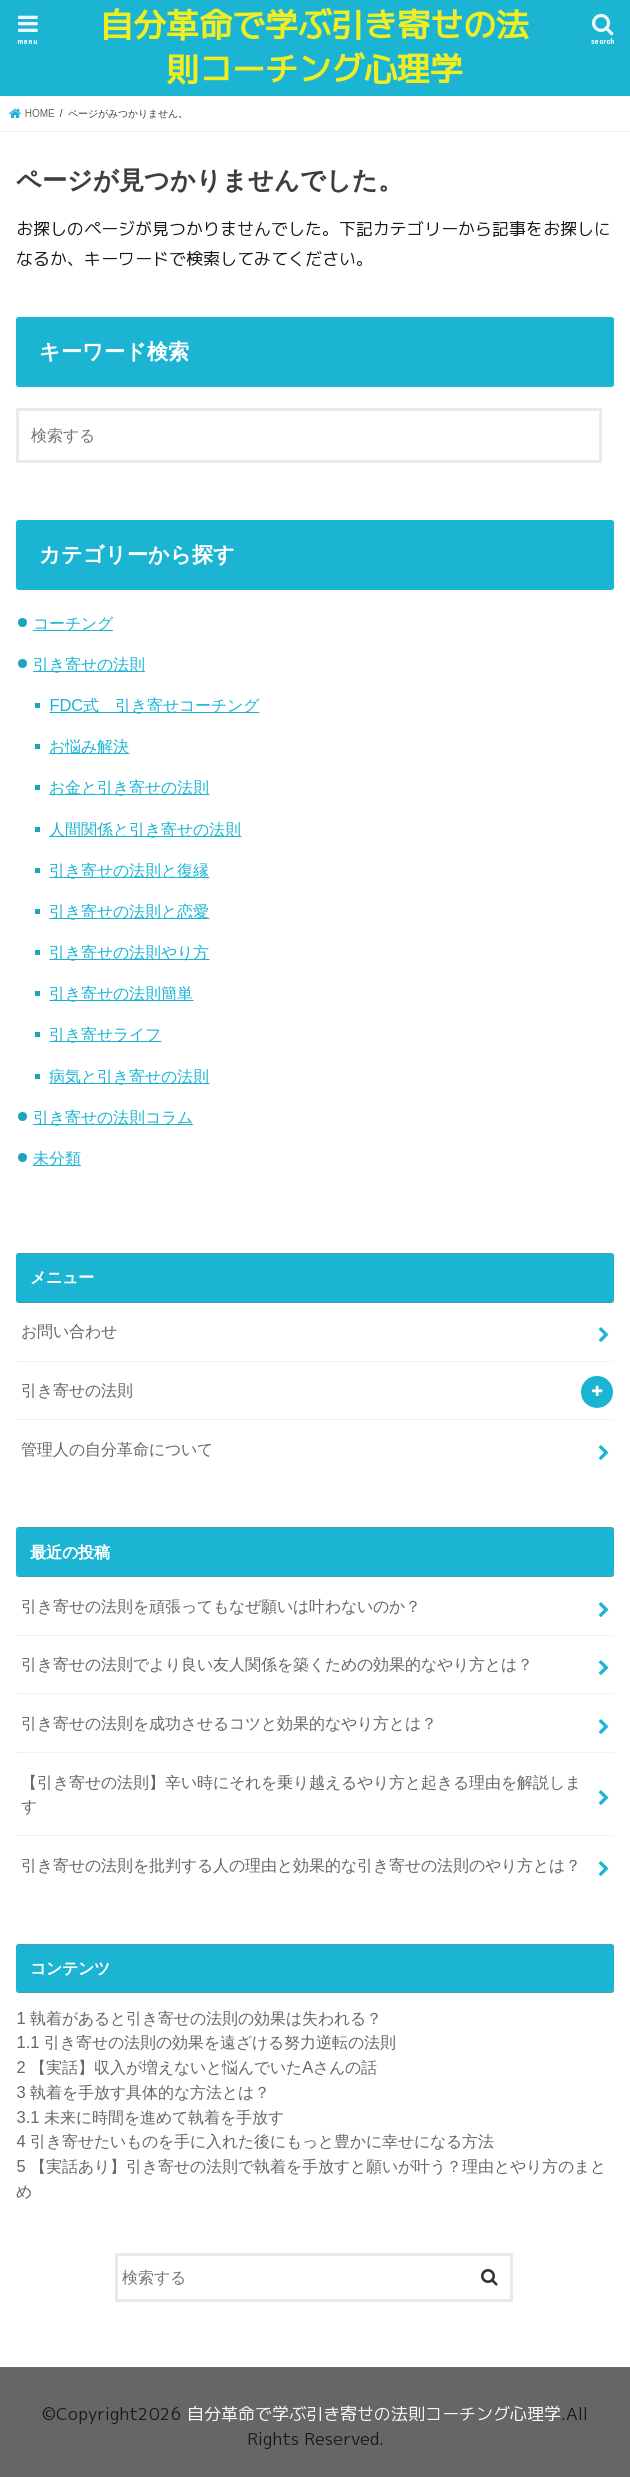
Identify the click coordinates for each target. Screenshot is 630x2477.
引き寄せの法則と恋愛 (129, 911)
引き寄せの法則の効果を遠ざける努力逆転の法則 (205, 2042)
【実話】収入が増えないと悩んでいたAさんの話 (196, 2067)
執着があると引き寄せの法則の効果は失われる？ (199, 2018)
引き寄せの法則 (89, 664)
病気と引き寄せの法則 (129, 1076)
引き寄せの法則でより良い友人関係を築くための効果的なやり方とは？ (277, 1664)
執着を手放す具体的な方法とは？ (143, 2092)
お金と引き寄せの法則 (129, 787)
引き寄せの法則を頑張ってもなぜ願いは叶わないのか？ (221, 1606)
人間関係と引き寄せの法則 (145, 829)
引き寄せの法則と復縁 (129, 870)
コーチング (73, 623)
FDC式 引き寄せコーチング (154, 705)
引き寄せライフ (105, 1034)
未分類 (57, 1158)
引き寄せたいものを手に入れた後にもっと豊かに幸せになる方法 (255, 2141)
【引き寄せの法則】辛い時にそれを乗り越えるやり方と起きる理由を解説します (301, 1794)
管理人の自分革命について (117, 1449)
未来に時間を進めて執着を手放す (149, 2117)
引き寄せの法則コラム (113, 1117)
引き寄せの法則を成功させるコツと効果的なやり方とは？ (229, 1723)
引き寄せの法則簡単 (121, 993)
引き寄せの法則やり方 (129, 952)
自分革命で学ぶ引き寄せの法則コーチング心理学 (314, 48)
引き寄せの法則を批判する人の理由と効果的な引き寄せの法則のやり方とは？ (301, 1865)
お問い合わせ (69, 1331)
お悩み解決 (89, 746)
